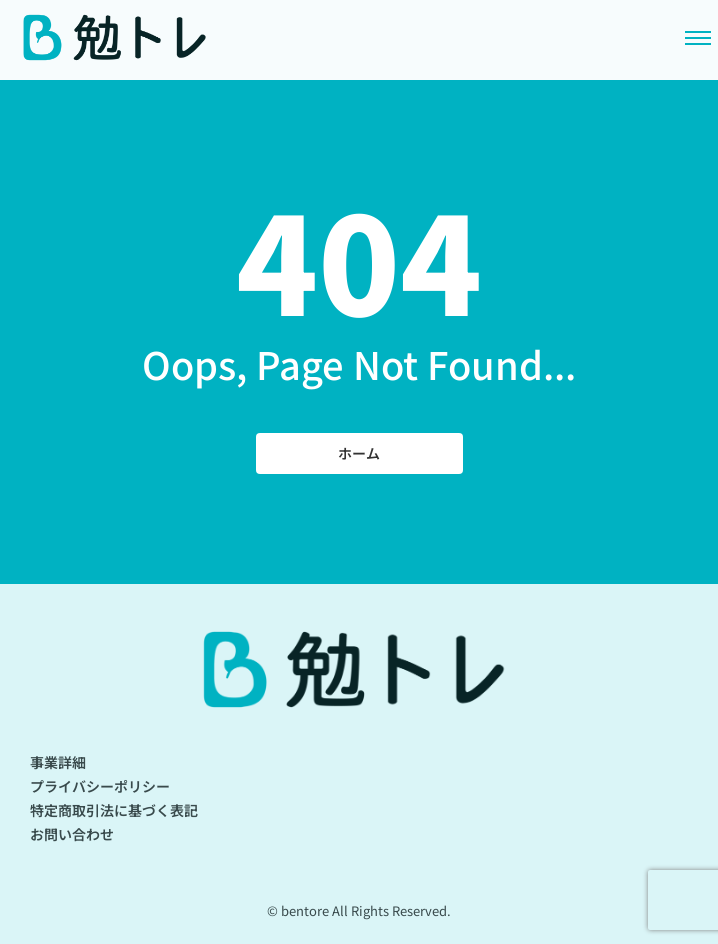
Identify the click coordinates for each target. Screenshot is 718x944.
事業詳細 (58, 762)
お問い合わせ (72, 834)
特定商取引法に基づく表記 (114, 810)
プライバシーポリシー (100, 786)
